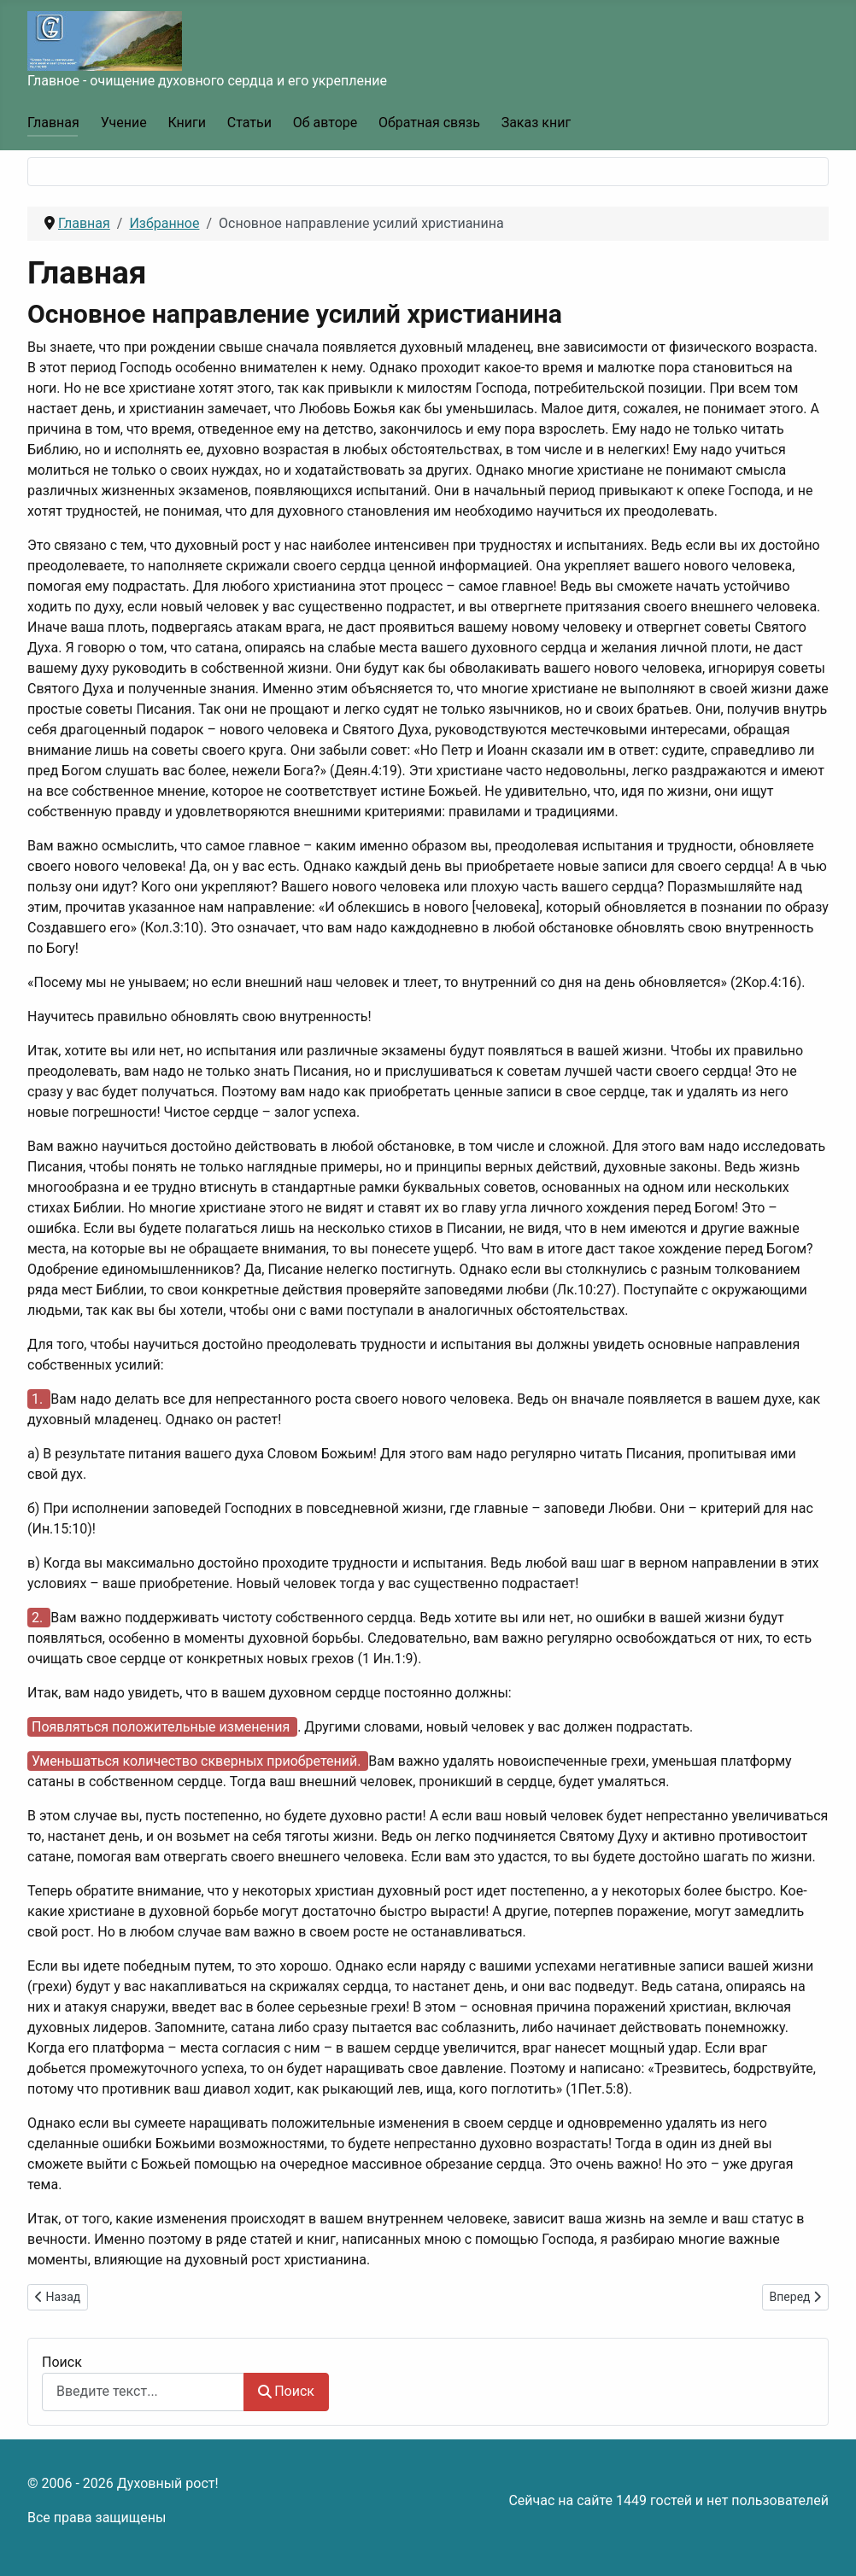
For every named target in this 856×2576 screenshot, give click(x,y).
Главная (53, 122)
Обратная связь (429, 122)
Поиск (62, 2362)
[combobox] (143, 2392)
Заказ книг (536, 122)
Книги (186, 122)
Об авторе (325, 122)
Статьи (249, 122)
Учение (124, 122)
